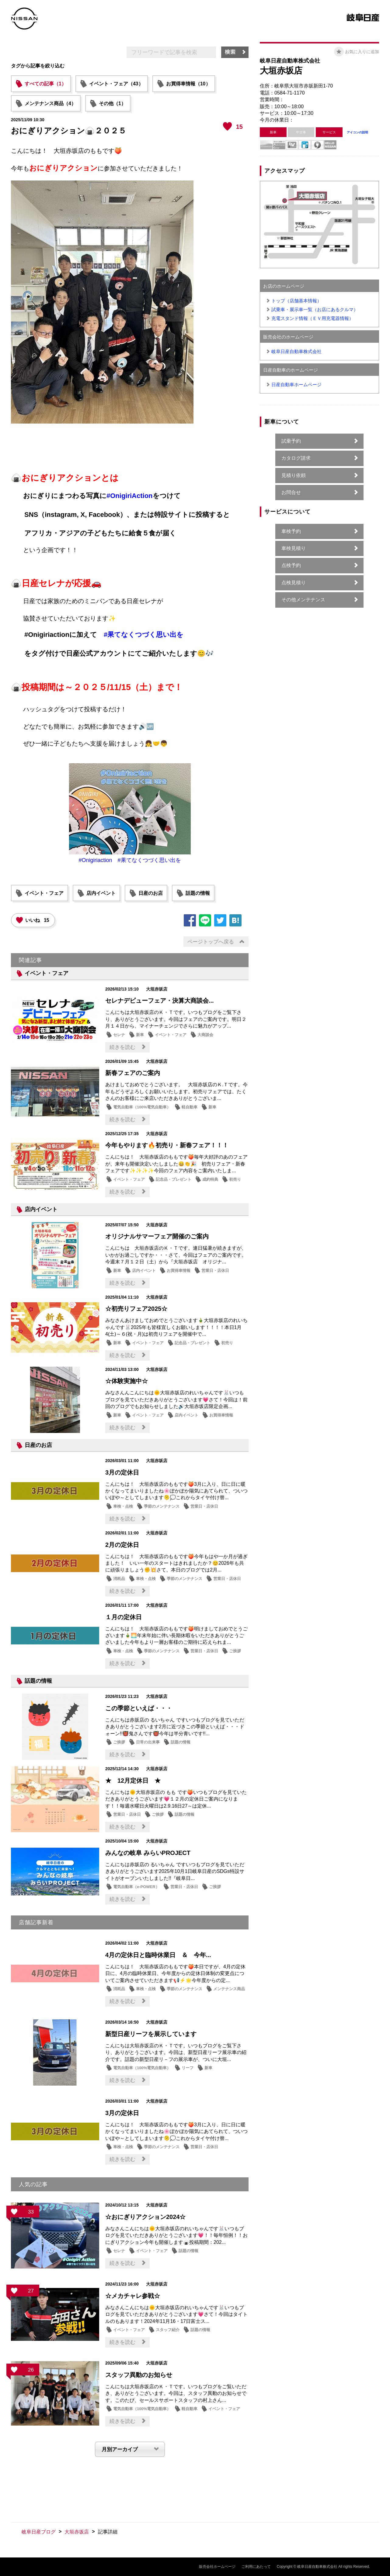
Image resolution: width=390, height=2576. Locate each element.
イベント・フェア (44, 893)
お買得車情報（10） (188, 83)
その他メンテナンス (303, 599)
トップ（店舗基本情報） (296, 300)
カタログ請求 (296, 458)
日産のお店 (150, 893)
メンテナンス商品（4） (50, 103)
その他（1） (112, 103)
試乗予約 (291, 441)
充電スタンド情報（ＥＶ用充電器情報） (312, 318)
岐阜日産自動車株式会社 (296, 351)
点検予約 (291, 565)
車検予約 (291, 531)
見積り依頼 (293, 475)
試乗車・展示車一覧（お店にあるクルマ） (314, 309)
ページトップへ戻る (210, 942)
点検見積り (293, 582)
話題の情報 (198, 893)
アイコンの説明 (357, 132)
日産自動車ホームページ (296, 384)
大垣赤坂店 (76, 2531)
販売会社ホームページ (217, 2566)
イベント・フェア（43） (116, 83)
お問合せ (291, 492)
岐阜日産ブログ (39, 2531)
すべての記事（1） (45, 83)
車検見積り (293, 548)
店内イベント (101, 893)
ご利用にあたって (256, 2566)
